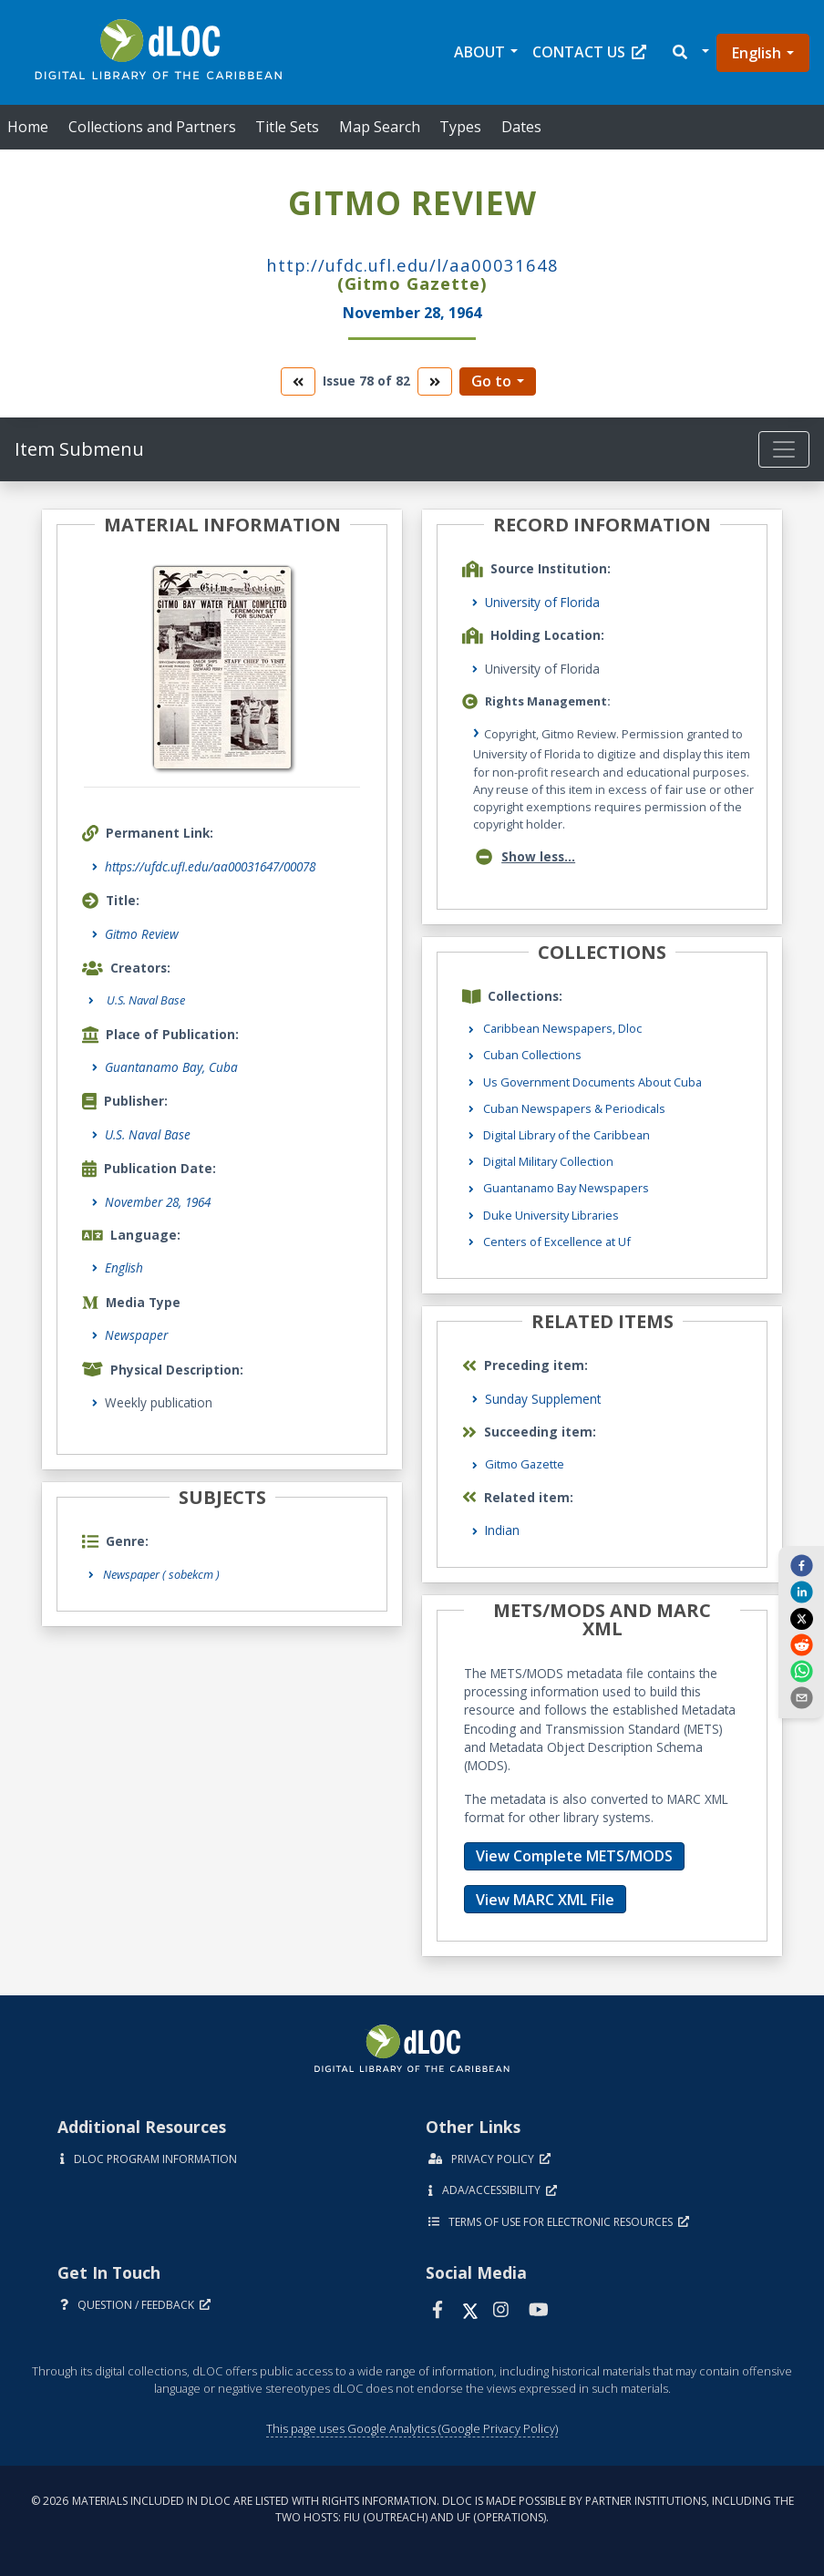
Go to (491, 381)
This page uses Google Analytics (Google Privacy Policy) (412, 2428)
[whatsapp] (801, 1671)
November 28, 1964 (158, 1202)
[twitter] (801, 1618)
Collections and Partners (152, 127)
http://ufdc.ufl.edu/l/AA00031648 (412, 264)
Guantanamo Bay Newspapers (566, 1188)
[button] (689, 52)
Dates (521, 127)
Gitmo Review (142, 934)
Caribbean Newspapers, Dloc (562, 1028)
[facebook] (801, 1565)
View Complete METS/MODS (574, 1856)
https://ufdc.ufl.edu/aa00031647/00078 (210, 866)
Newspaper (136, 1335)
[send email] (801, 1697)
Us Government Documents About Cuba (592, 1082)
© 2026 (412, 2509)
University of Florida (542, 602)
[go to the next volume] (434, 381)
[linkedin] (801, 1591)
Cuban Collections (532, 1054)
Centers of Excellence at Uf (557, 1241)
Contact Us (589, 52)
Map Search (379, 127)
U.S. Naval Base (148, 1134)
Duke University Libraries (551, 1215)
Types (460, 127)
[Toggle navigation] (783, 449)
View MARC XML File (545, 1900)
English (756, 53)
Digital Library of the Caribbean (566, 1135)
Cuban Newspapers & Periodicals (574, 1108)
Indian (502, 1530)
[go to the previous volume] (298, 381)
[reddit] (801, 1644)
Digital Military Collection (548, 1161)
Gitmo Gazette (524, 1464)
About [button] (479, 52)
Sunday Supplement (543, 1398)
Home (27, 127)
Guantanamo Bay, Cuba (171, 1067)
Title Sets (287, 127)
